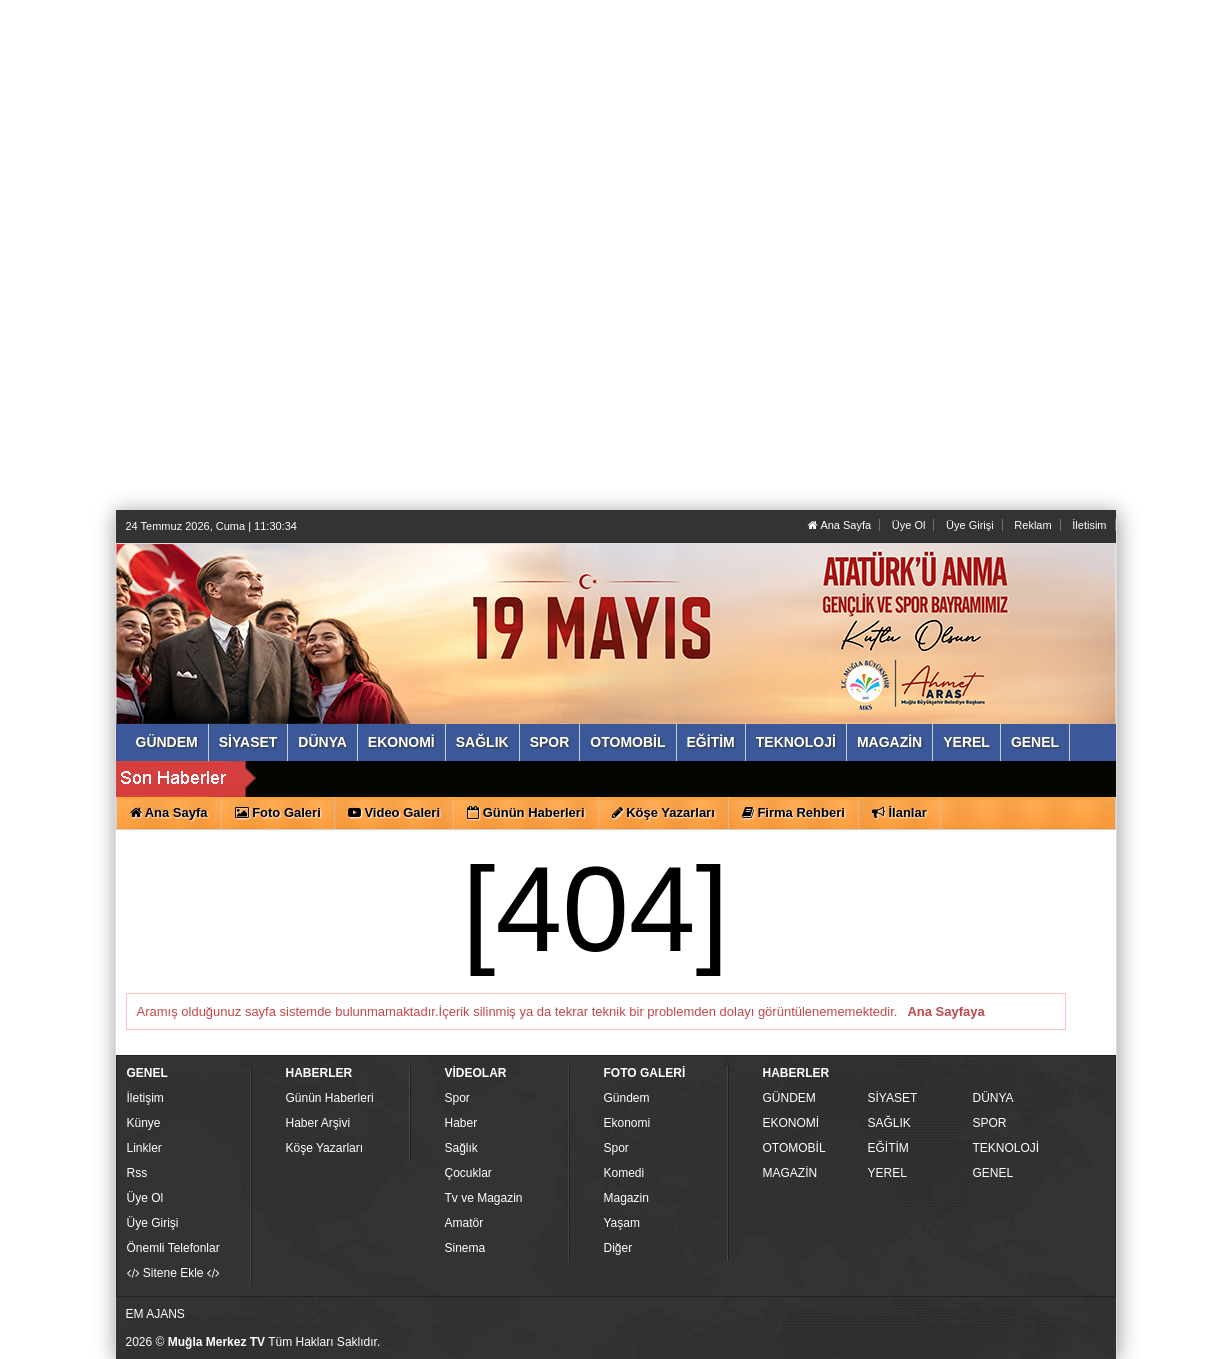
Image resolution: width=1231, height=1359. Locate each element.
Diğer (618, 1248)
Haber (461, 1123)
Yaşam (622, 1223)
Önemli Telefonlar (173, 1248)
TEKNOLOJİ (1006, 1148)
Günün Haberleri (330, 1098)
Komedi (624, 1173)
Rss (137, 1173)
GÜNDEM (789, 1098)
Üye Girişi (970, 525)
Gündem (627, 1098)
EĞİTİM (888, 1148)
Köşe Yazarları (325, 1148)
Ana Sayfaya (945, 1011)
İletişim (145, 1098)
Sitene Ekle (173, 1273)
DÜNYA (993, 1098)
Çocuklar (468, 1173)
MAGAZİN (790, 1173)
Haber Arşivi (318, 1123)
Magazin (626, 1198)
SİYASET (893, 1098)
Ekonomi (627, 1123)
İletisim (1089, 525)
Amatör (464, 1223)
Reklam (1032, 525)
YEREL (887, 1173)
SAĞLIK (889, 1123)
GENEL (993, 1173)
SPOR (990, 1123)
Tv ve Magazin (484, 1198)
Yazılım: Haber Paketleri (992, 1343)
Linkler (144, 1148)
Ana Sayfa (839, 525)
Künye (144, 1123)
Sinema (465, 1248)
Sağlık (461, 1148)
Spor (457, 1098)
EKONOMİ (791, 1123)
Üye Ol (909, 525)
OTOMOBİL (794, 1148)
